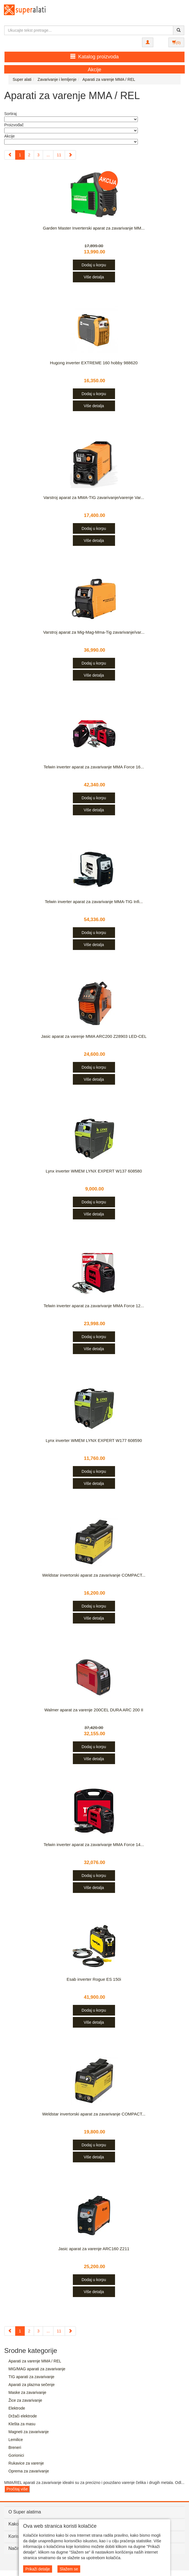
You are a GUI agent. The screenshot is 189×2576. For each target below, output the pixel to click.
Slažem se (69, 2569)
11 (59, 155)
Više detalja (94, 277)
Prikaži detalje (37, 2569)
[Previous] (9, 155)
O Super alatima (24, 2511)
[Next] (70, 155)
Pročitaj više (17, 2489)
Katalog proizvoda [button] (94, 56)
